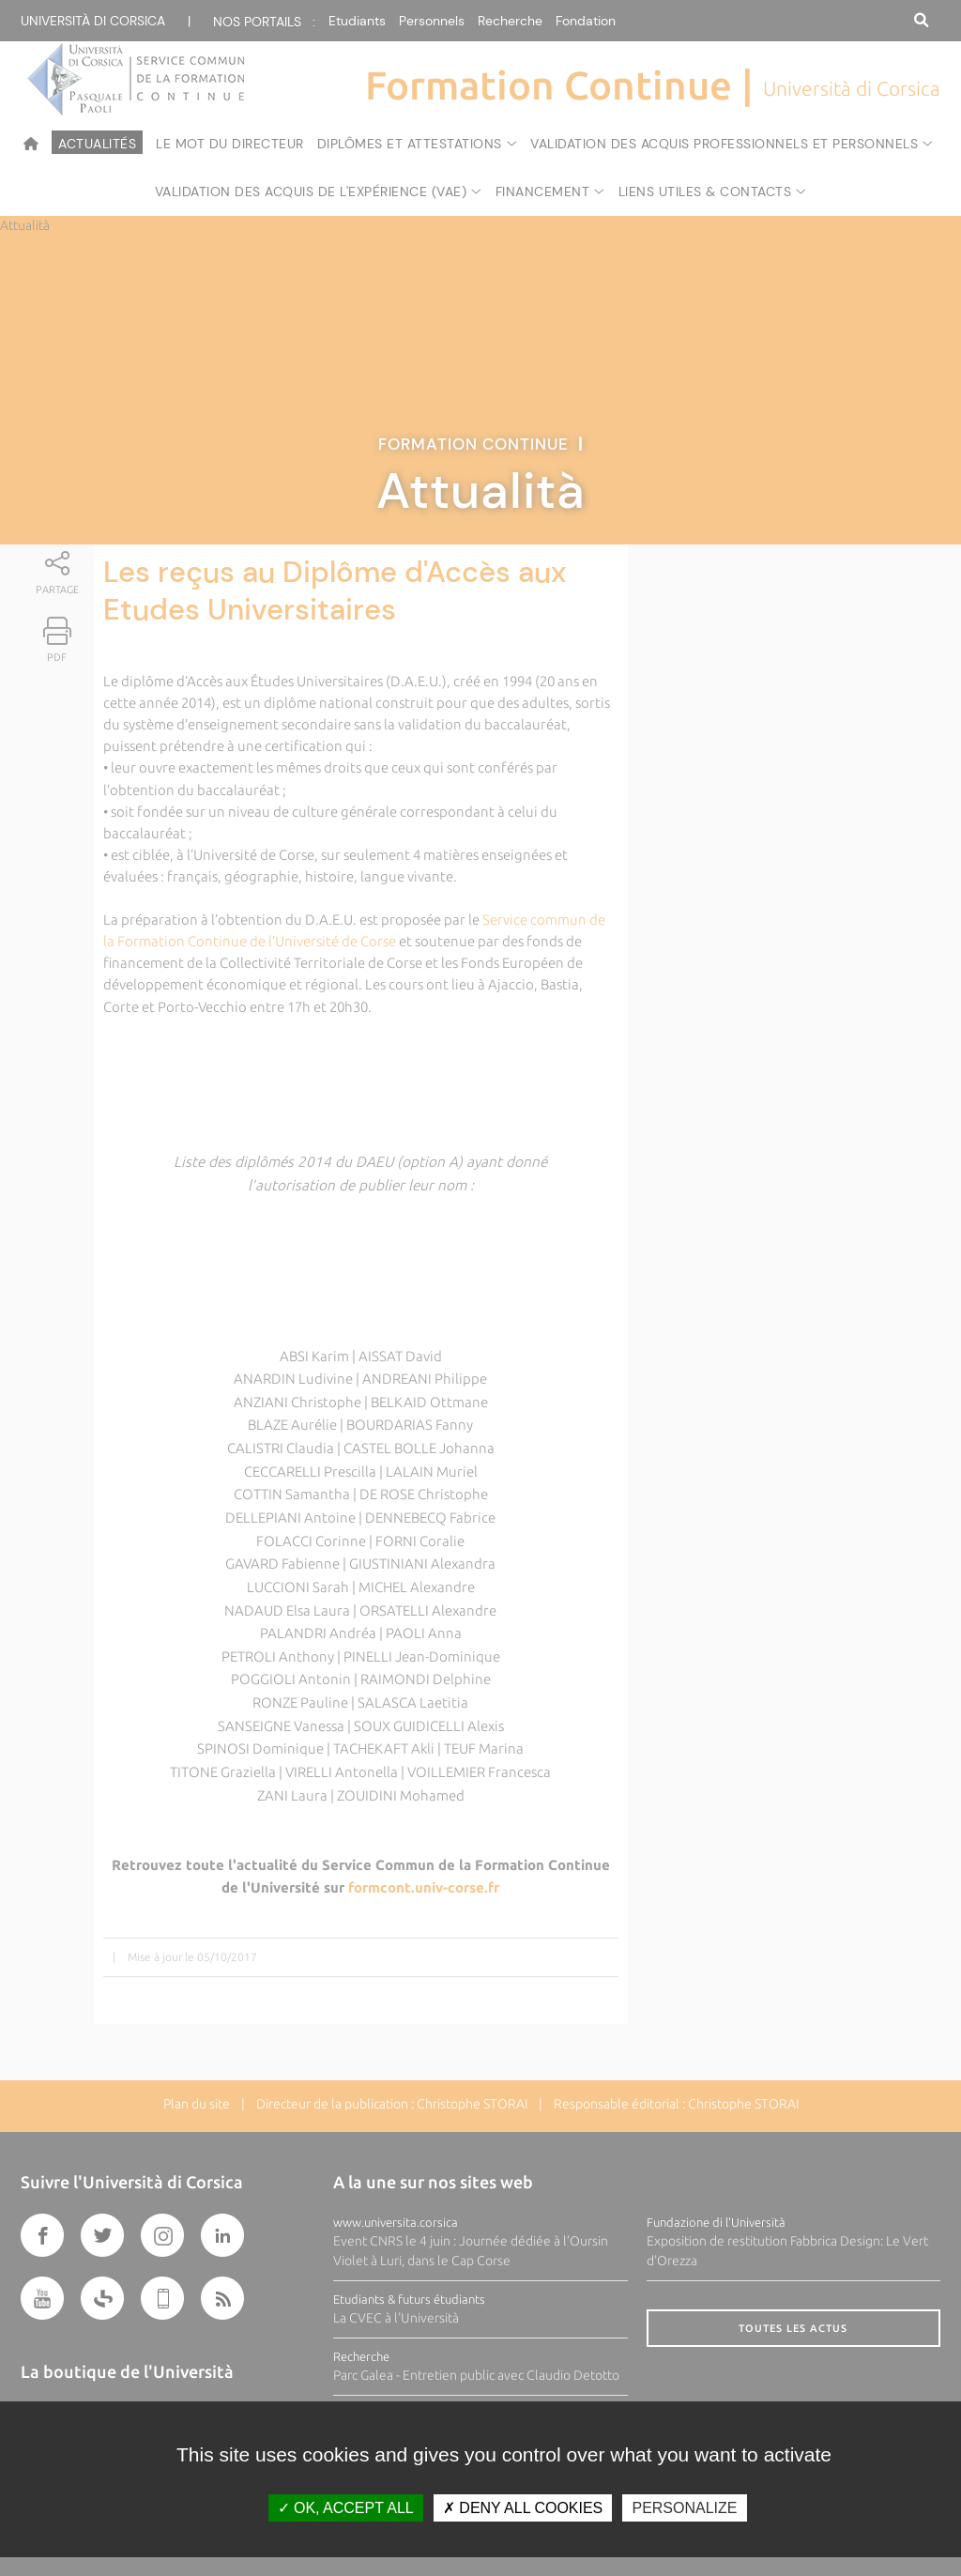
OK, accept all (346, 2508)
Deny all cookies (523, 2508)
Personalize (684, 2508)
